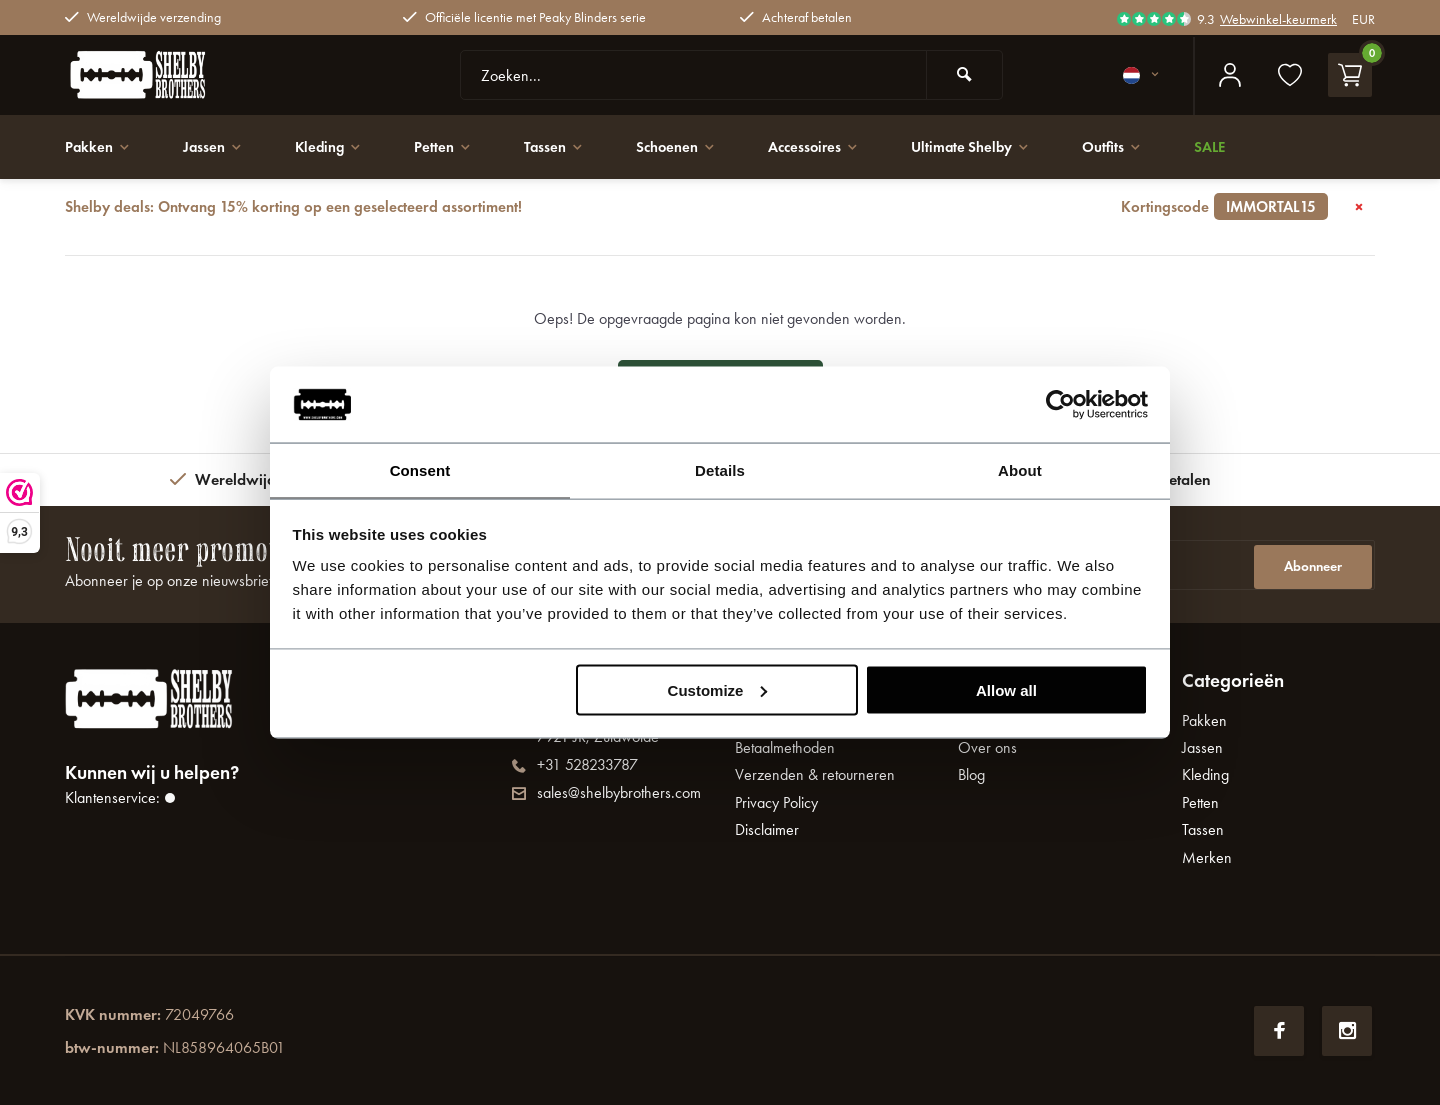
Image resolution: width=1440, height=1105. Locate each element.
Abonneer (1313, 564)
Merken (1207, 857)
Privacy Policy (776, 802)
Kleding (338, 146)
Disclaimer (767, 829)
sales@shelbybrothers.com (606, 793)
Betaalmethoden (785, 747)
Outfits (1153, 146)
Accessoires (841, 146)
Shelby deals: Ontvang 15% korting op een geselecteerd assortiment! (696, 207)
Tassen (570, 146)
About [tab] (1020, 469)
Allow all (1006, 690)
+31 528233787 (575, 765)
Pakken (100, 146)
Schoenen (697, 146)
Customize (718, 690)
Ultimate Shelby (1006, 146)
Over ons (987, 747)
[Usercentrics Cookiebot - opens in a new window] (1060, 404)
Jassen (218, 146)
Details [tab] (720, 469)
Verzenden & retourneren (815, 774)
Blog (971, 774)
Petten (456, 146)
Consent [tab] (420, 469)
